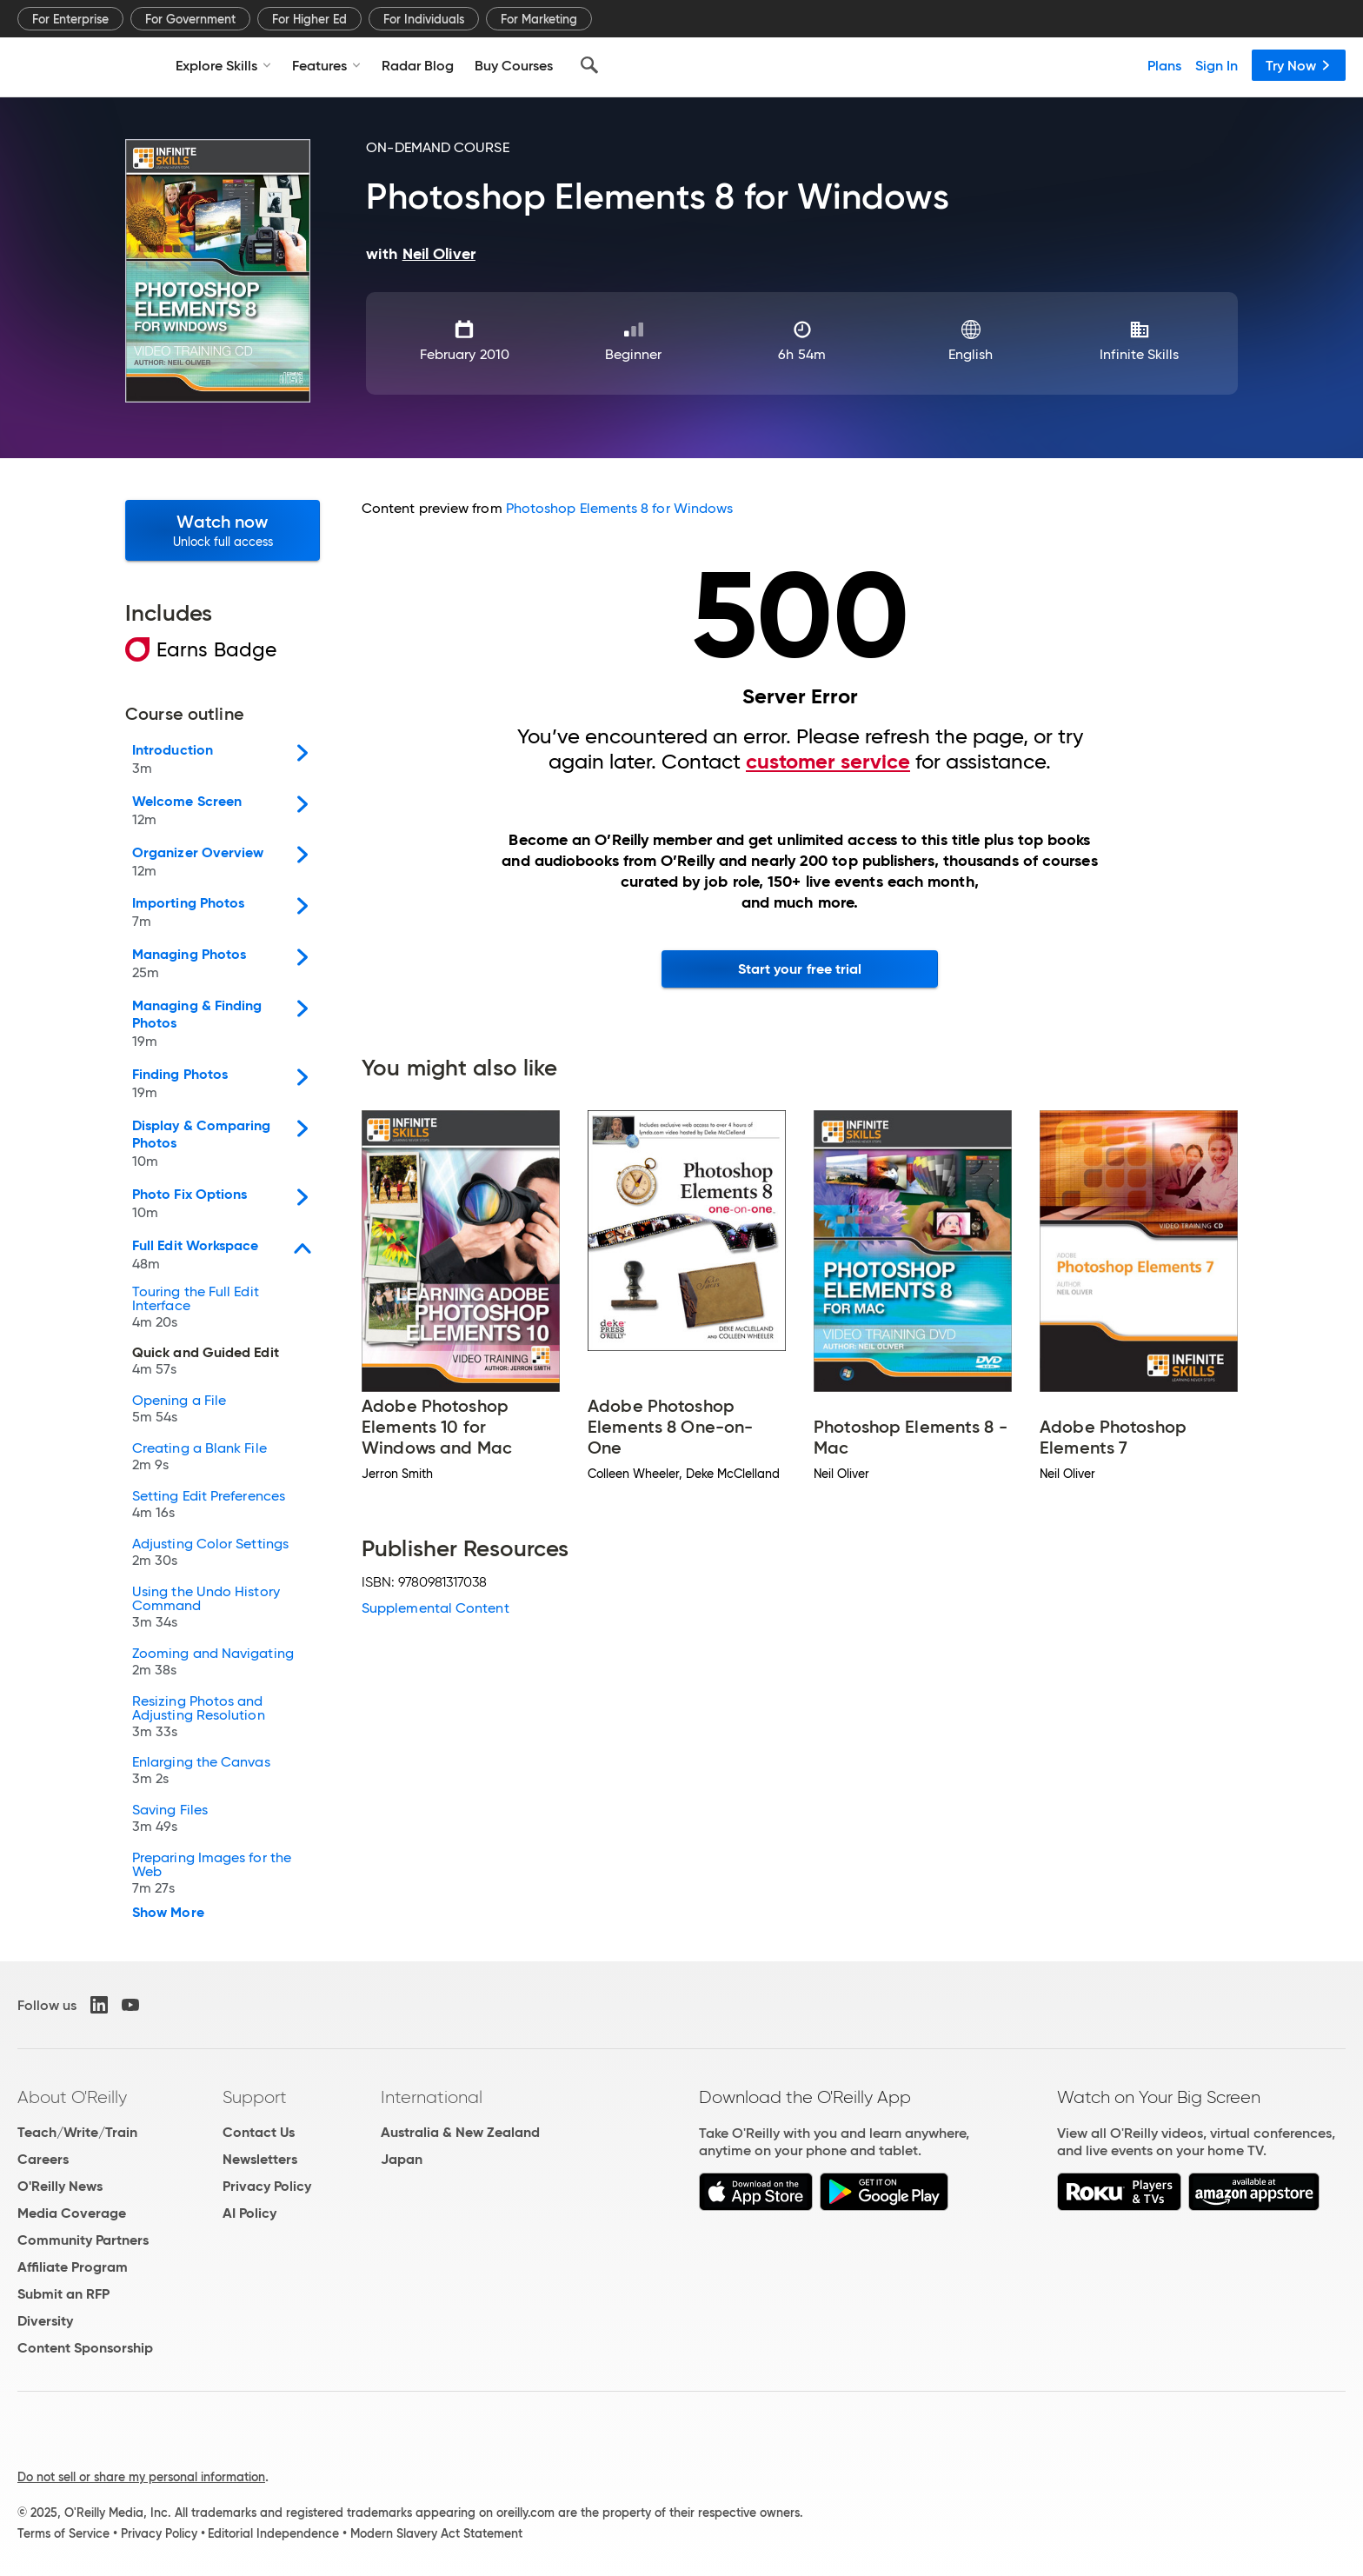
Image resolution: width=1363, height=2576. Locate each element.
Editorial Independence (273, 2533)
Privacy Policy (267, 2186)
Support (255, 2097)
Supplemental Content (435, 1608)
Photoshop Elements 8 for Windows (620, 508)
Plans (1164, 65)
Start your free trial (800, 969)
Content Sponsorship (85, 2348)
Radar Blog (418, 65)
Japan (401, 2159)
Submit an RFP (63, 2294)
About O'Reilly (72, 2097)
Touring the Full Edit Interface (195, 1309)
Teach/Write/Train (77, 2132)
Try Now (1299, 65)
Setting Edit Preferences (208, 1506)
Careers (43, 2159)
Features (326, 65)
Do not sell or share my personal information (141, 2477)
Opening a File (179, 1411)
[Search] (589, 65)
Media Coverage (71, 2213)
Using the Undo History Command (206, 1609)
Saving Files (170, 1820)
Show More (168, 1913)
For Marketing (539, 19)
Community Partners (83, 2240)
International (431, 2097)
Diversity (45, 2321)
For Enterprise (70, 19)
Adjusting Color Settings (210, 1554)
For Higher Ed (309, 19)
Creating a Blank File (199, 1458)
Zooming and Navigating (213, 1664)
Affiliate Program (72, 2267)
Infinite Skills (1139, 354)
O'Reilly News (60, 2186)
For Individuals (423, 19)
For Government (190, 19)
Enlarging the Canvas (201, 1772)
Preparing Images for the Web (211, 1875)
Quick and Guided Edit (205, 1363)
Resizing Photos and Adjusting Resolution (198, 1718)
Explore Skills (223, 65)
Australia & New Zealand (460, 2132)
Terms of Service (63, 2533)
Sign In (1216, 65)
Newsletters (260, 2159)
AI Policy (249, 2213)
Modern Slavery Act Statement (436, 2533)
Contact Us (259, 2132)
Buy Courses (514, 65)
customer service (828, 762)
